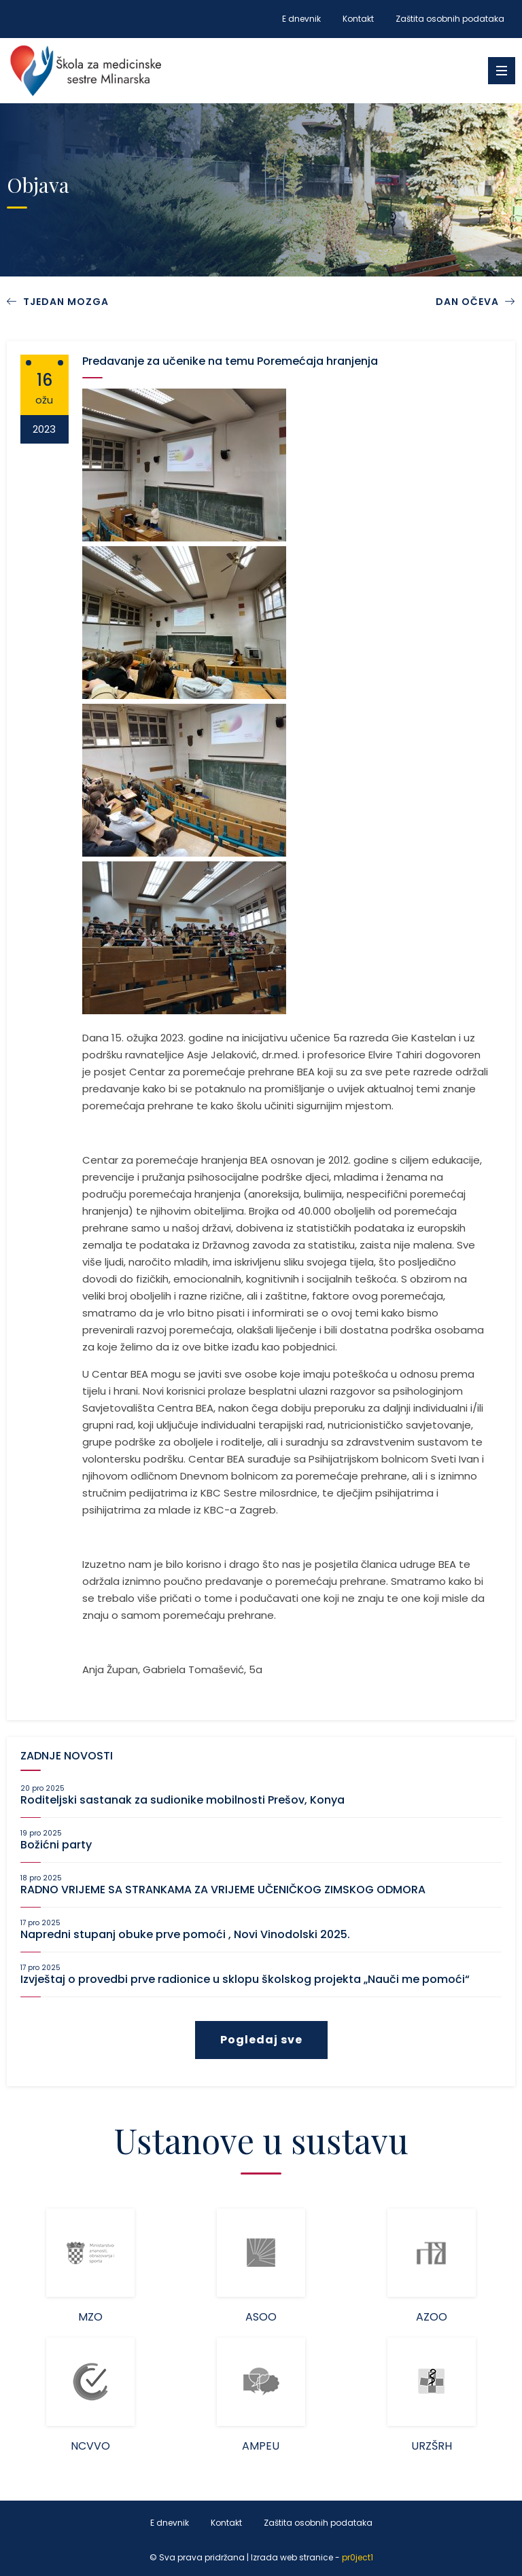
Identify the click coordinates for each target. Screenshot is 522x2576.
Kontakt (358, 18)
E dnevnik (301, 18)
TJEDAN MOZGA (66, 301)
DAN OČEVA (475, 301)
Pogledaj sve (261, 2039)
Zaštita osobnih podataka (450, 18)
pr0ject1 (357, 2557)
